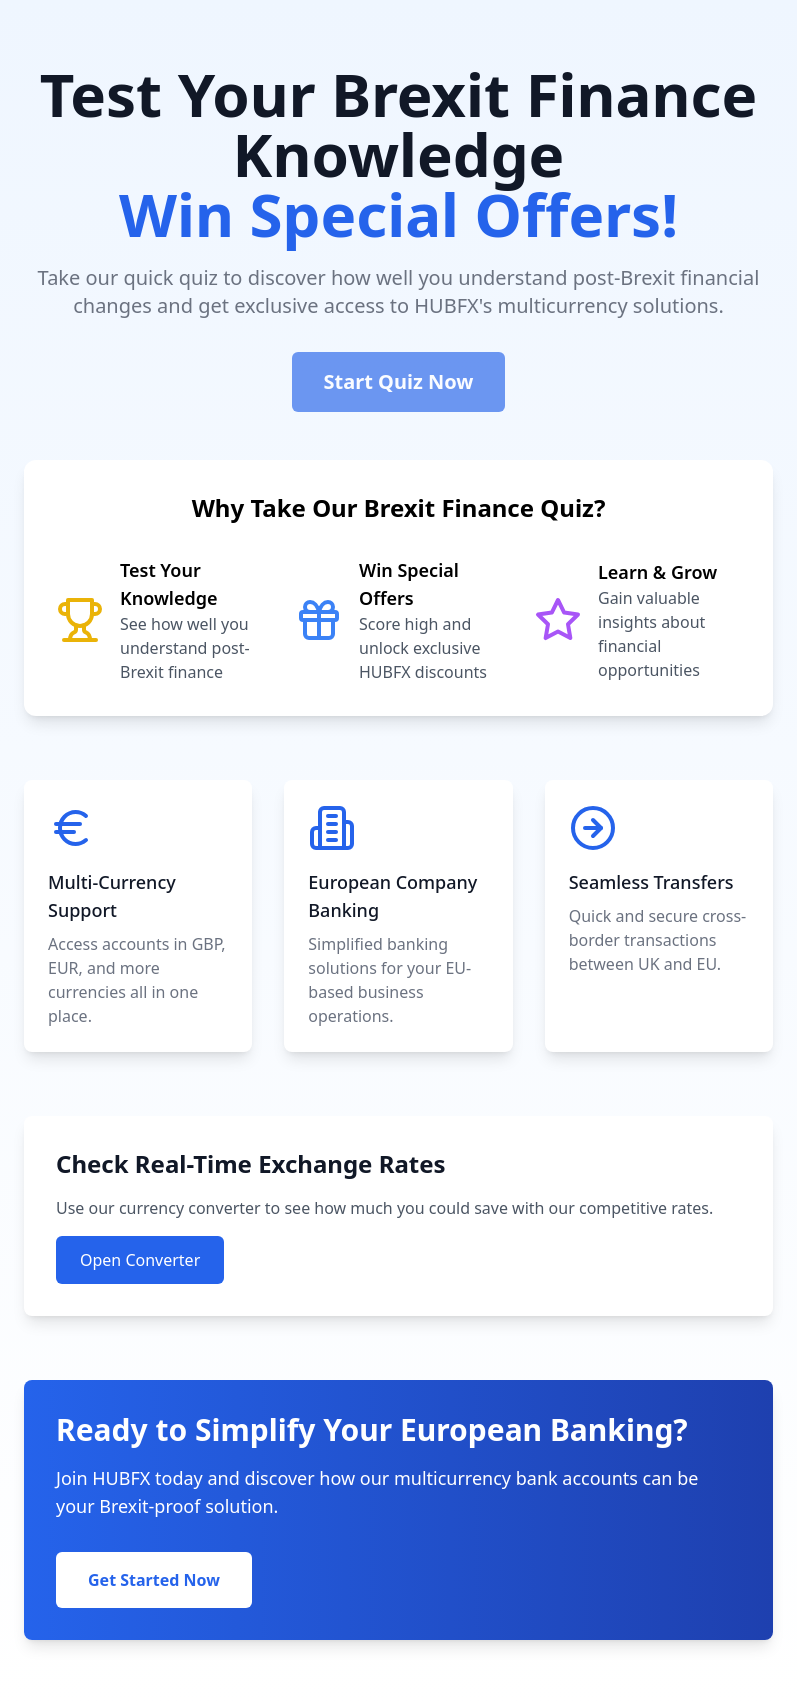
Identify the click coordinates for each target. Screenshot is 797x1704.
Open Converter (140, 1260)
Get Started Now (154, 1580)
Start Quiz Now (399, 381)
